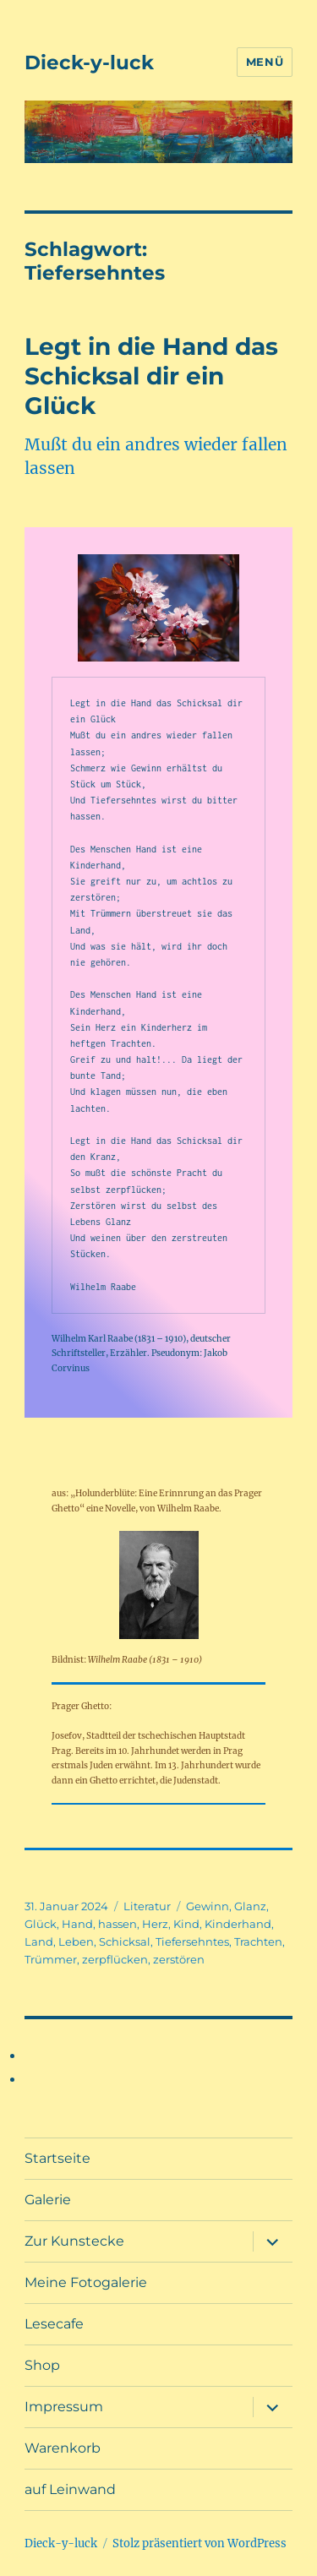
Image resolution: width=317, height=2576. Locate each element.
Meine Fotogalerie (86, 2282)
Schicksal (124, 1941)
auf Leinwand (70, 2489)
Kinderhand (238, 1924)
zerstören (179, 1959)
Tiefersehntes (192, 1941)
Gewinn (207, 1906)
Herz (155, 1924)
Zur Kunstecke (74, 2241)
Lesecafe (54, 2324)
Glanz (250, 1906)
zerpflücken (115, 1959)
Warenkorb (63, 2448)
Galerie (48, 2200)
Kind (186, 1924)
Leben (76, 1941)
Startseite (57, 2158)
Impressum (64, 2407)
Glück (41, 1924)
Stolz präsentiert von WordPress (199, 2543)
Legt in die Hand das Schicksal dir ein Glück (151, 376)
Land (39, 1941)
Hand (77, 1924)
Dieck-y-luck (89, 62)
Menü (264, 61)
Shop (42, 2365)
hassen (117, 1924)
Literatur (147, 1906)
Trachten (258, 1941)
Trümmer (51, 1959)
